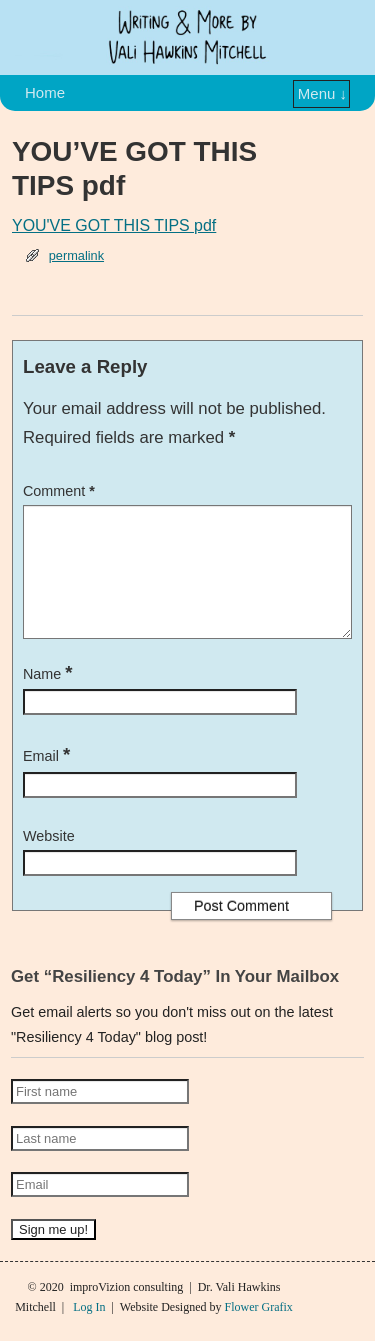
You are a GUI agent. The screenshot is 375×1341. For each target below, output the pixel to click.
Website (49, 860)
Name (50, 698)
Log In (89, 1331)
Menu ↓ (322, 93)
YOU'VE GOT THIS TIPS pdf (114, 225)
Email (48, 780)
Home (45, 92)
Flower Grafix (258, 1331)
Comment (61, 491)
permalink (76, 255)
